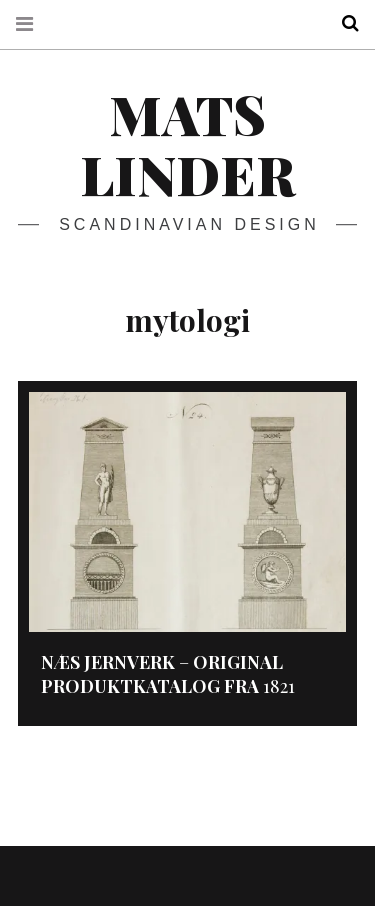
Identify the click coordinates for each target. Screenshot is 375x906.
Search (343, 23)
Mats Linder (187, 144)
